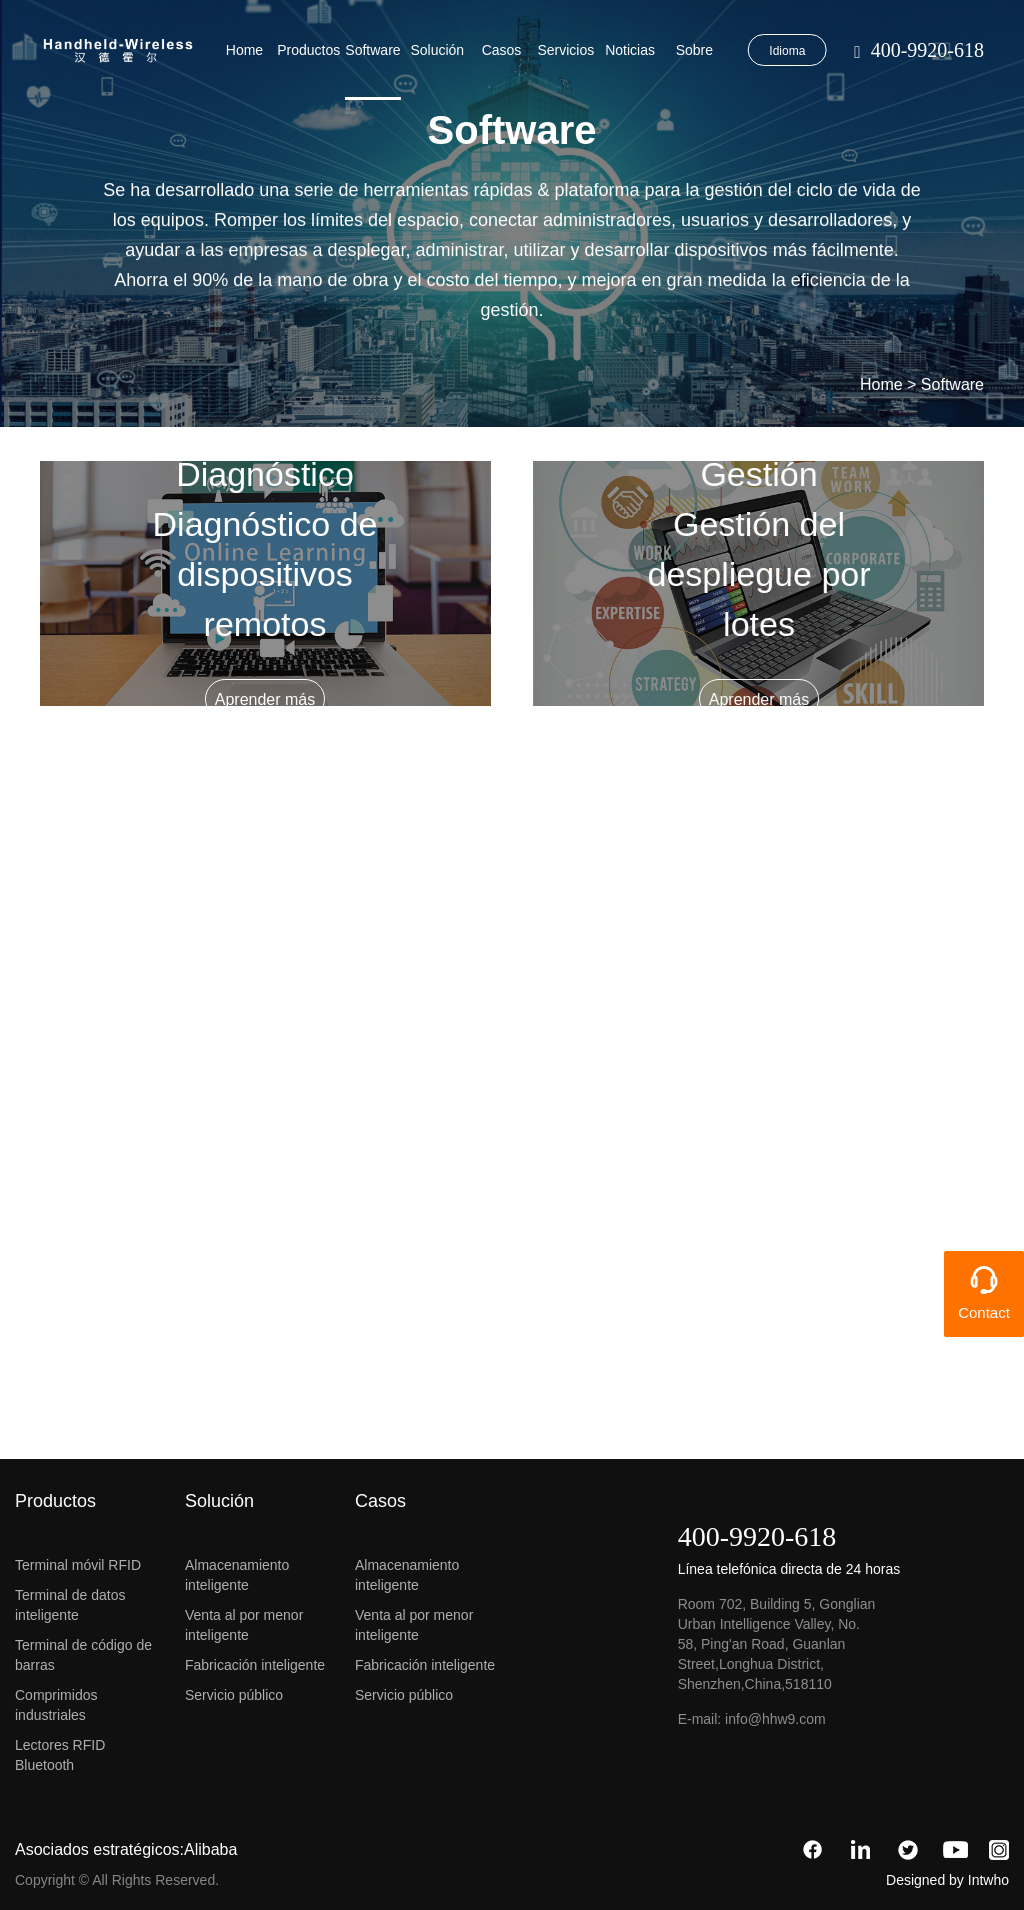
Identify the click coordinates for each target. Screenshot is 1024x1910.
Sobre (694, 50)
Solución (437, 50)
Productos (308, 50)
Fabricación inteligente (255, 1665)
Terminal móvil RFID (78, 1565)
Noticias (630, 50)
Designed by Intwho (947, 1880)
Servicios (565, 50)
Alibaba (210, 1849)
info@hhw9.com (775, 1719)
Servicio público (234, 1695)
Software (372, 50)
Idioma (787, 51)
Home (244, 50)
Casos (502, 50)
